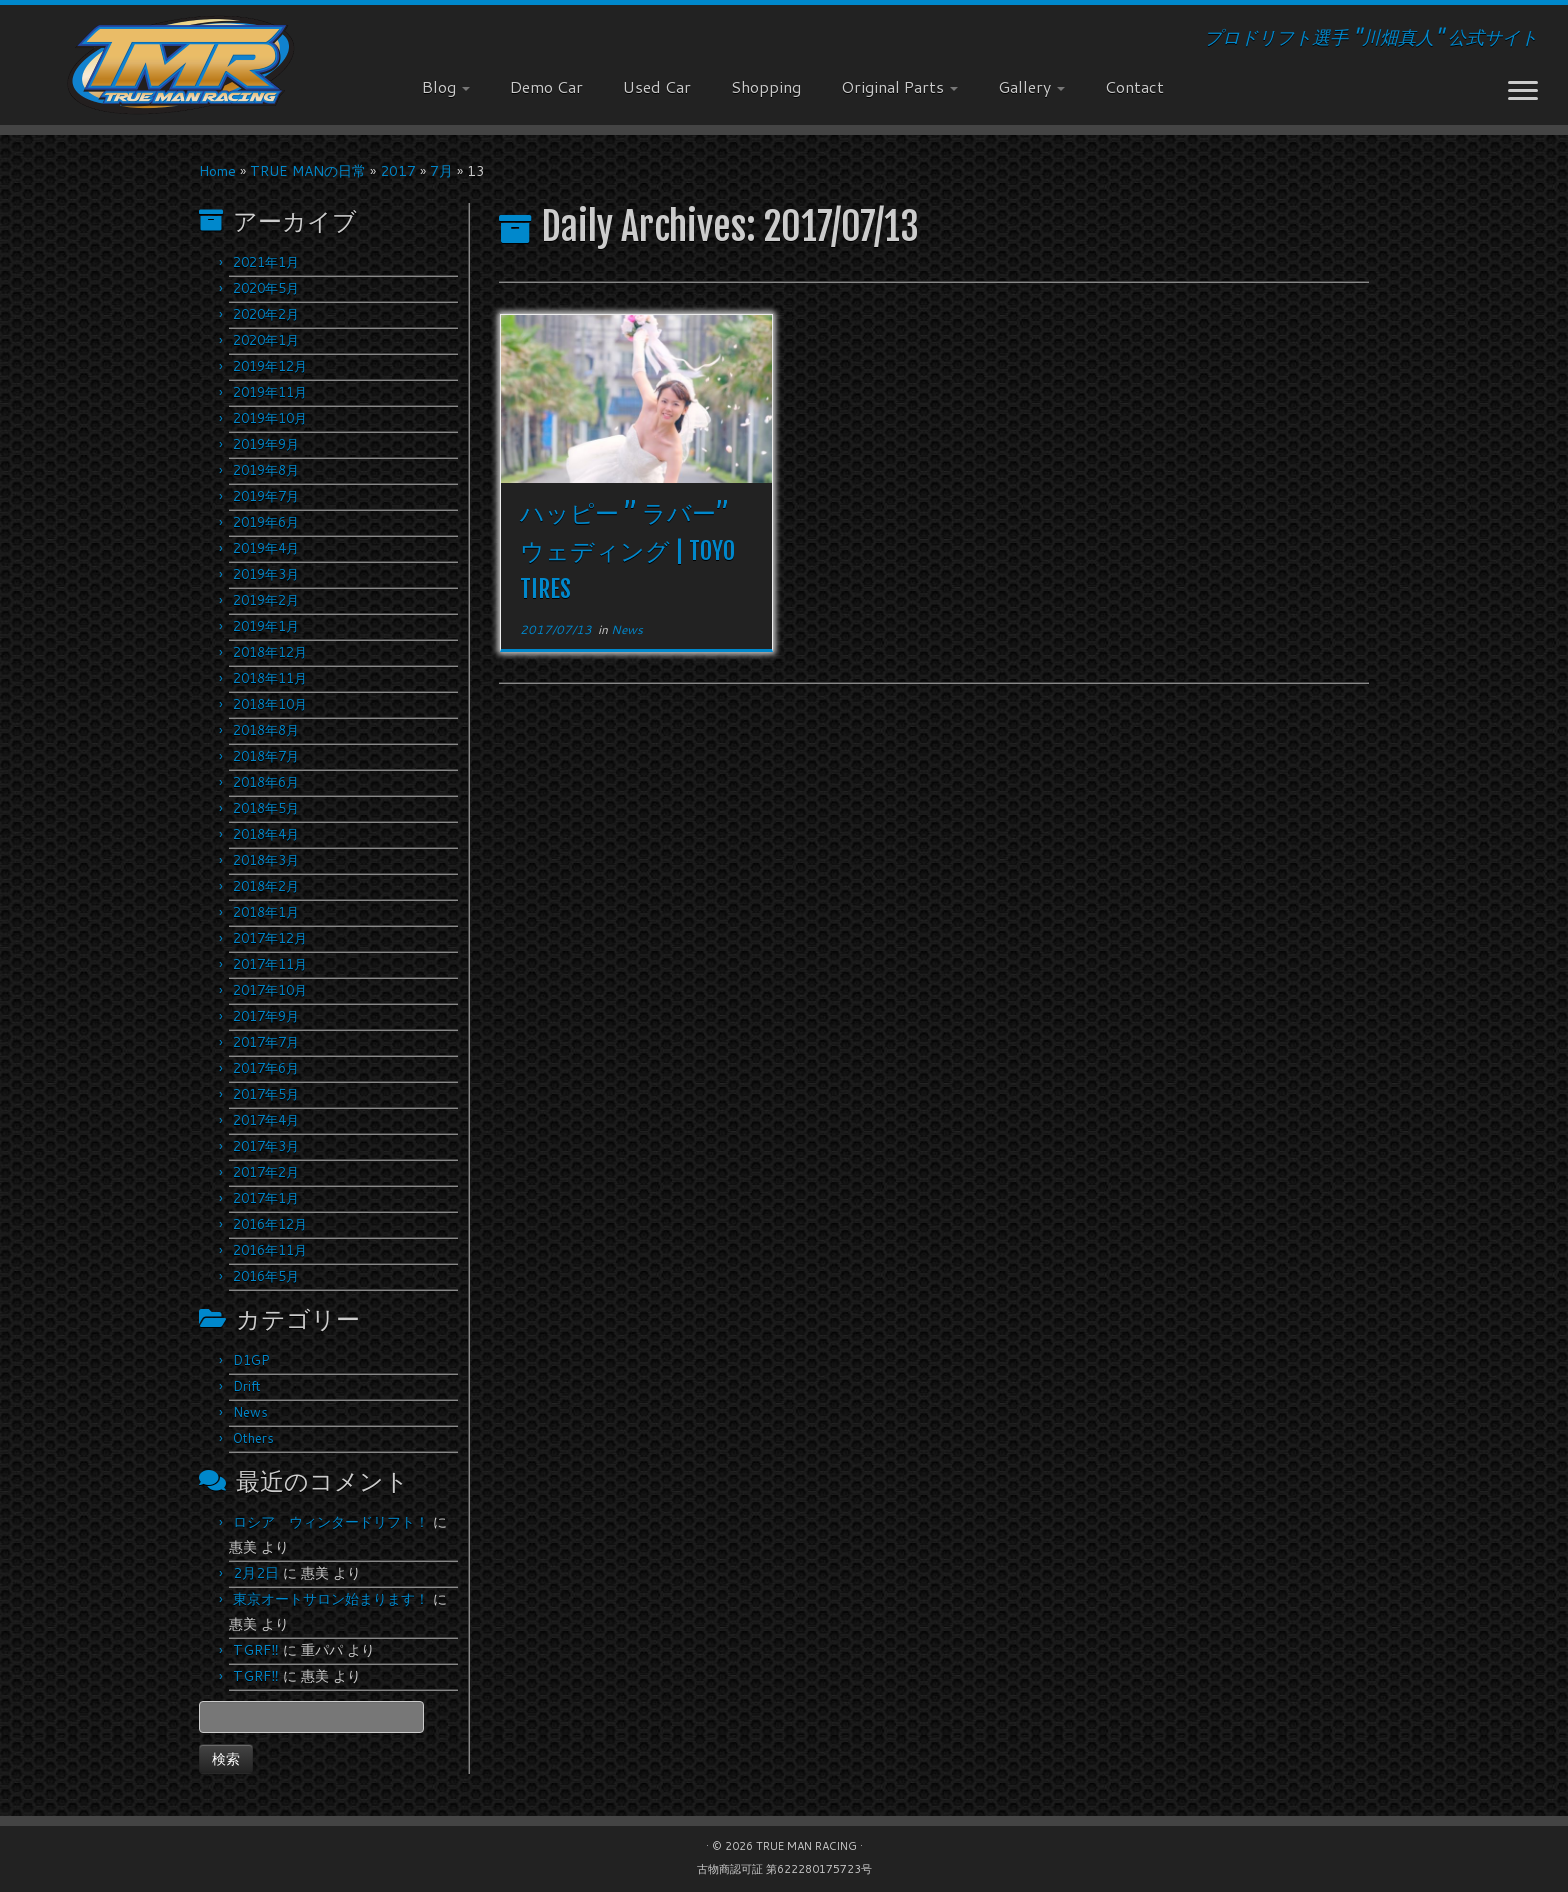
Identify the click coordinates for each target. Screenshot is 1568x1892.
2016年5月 (266, 1276)
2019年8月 (266, 470)
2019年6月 (266, 522)
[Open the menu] (1523, 92)
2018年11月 (270, 678)
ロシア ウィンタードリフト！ (331, 1522)
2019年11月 (270, 392)
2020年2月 (266, 314)
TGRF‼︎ (256, 1650)
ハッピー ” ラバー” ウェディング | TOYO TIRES (627, 551)
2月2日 (256, 1573)
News (250, 1412)
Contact (1134, 86)
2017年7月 (266, 1042)
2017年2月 (266, 1172)
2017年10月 (270, 990)
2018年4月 (266, 834)
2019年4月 (266, 548)
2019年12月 (270, 366)
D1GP (251, 1360)
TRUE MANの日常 (308, 171)
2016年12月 (270, 1224)
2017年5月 (266, 1094)
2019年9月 (266, 444)
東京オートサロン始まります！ (331, 1599)
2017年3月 (266, 1146)
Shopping (766, 86)
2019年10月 (270, 418)
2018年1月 (266, 912)
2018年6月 (266, 782)
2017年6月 (266, 1068)
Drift (247, 1386)
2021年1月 (266, 262)
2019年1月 (266, 626)
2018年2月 (266, 886)
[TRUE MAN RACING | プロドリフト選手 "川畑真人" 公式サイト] (181, 65)
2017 (398, 171)
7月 (441, 171)
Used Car (657, 86)
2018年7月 (266, 756)
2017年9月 (266, 1016)
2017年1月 (266, 1198)
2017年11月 (270, 964)
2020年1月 (266, 340)
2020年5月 (266, 288)
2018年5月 (266, 808)
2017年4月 (266, 1120)
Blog (446, 86)
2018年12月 (270, 652)
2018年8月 (266, 730)
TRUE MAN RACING (806, 1846)
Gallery (1031, 86)
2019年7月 (266, 496)
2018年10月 (270, 704)
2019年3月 (266, 574)
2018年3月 (266, 860)
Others (253, 1438)
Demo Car (546, 86)
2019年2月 (266, 600)
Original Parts (899, 86)
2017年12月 (270, 938)
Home (217, 171)
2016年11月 (270, 1250)
